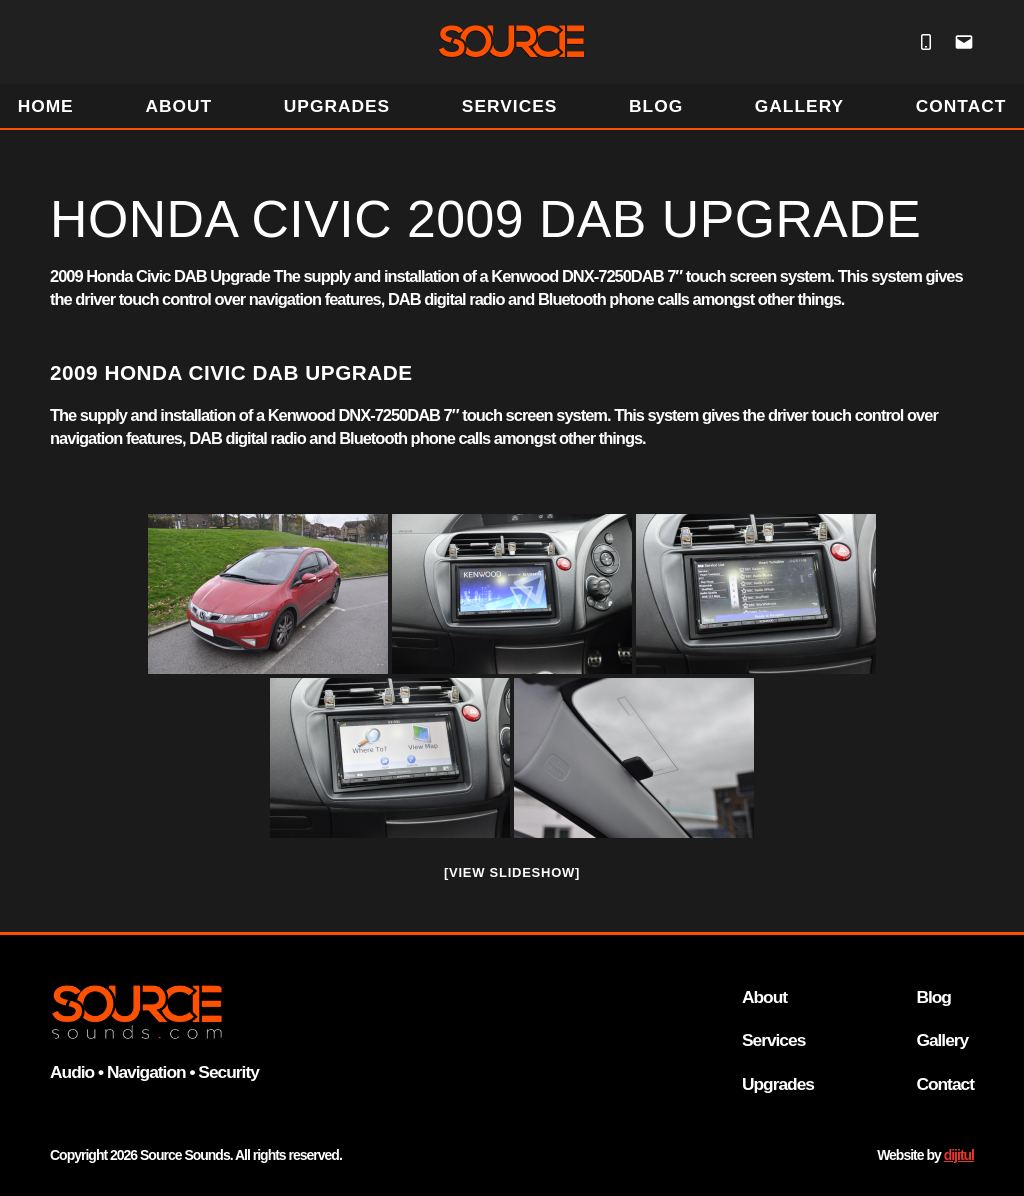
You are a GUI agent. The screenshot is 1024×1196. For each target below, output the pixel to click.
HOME (46, 106)
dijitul (959, 1155)
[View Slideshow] (512, 872)
